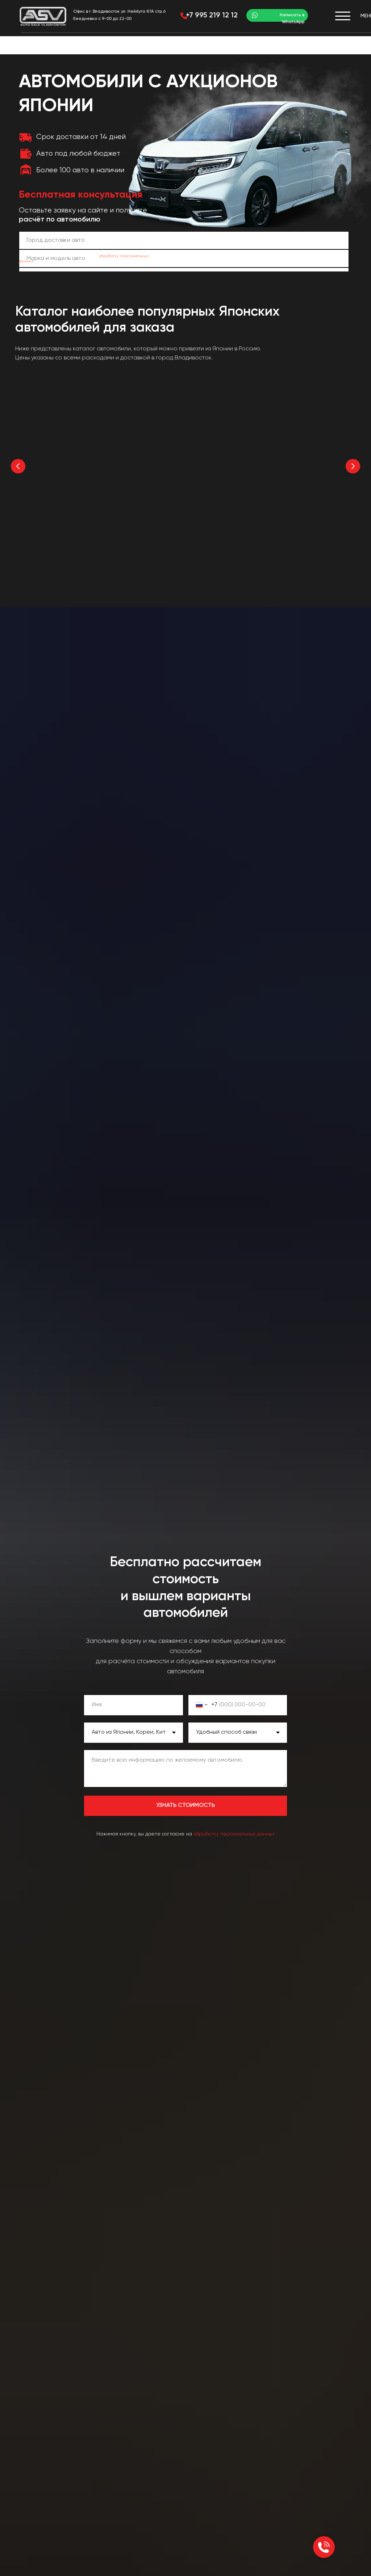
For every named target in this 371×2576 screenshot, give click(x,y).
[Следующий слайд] (353, 466)
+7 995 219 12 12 (212, 15)
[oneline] (184, 240)
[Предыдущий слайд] (18, 466)
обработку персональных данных (234, 1832)
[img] (42, 15)
